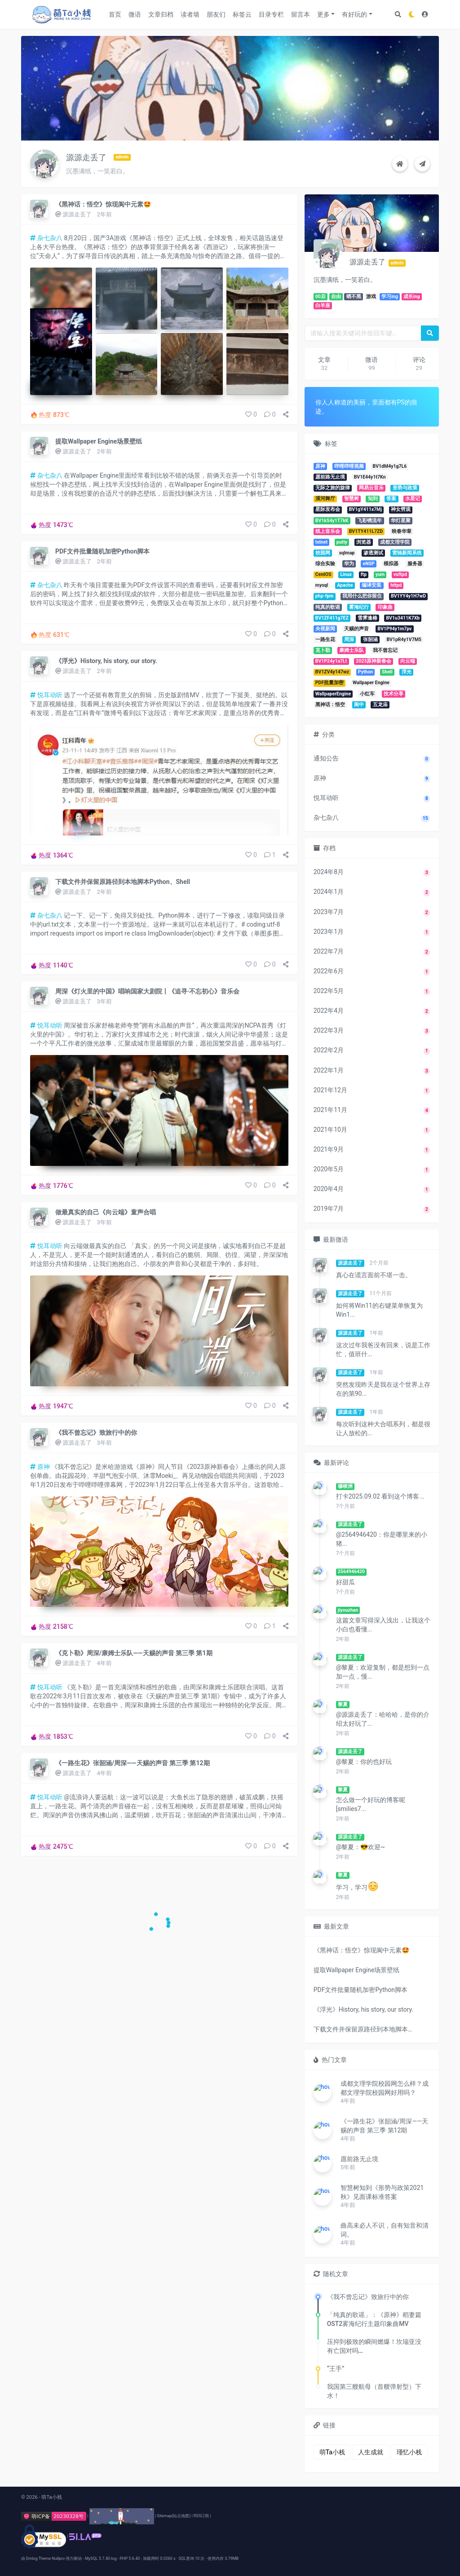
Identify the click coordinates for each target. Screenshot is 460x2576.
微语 (134, 14)
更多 (323, 14)
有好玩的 (354, 14)
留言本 (300, 14)
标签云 (242, 14)
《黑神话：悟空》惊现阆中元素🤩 (103, 204)
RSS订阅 (201, 2516)
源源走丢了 (77, 214)
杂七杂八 (46, 238)
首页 (115, 14)
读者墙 (190, 14)
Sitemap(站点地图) (173, 2516)
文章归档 (160, 14)
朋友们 (216, 14)
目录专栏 (271, 14)
